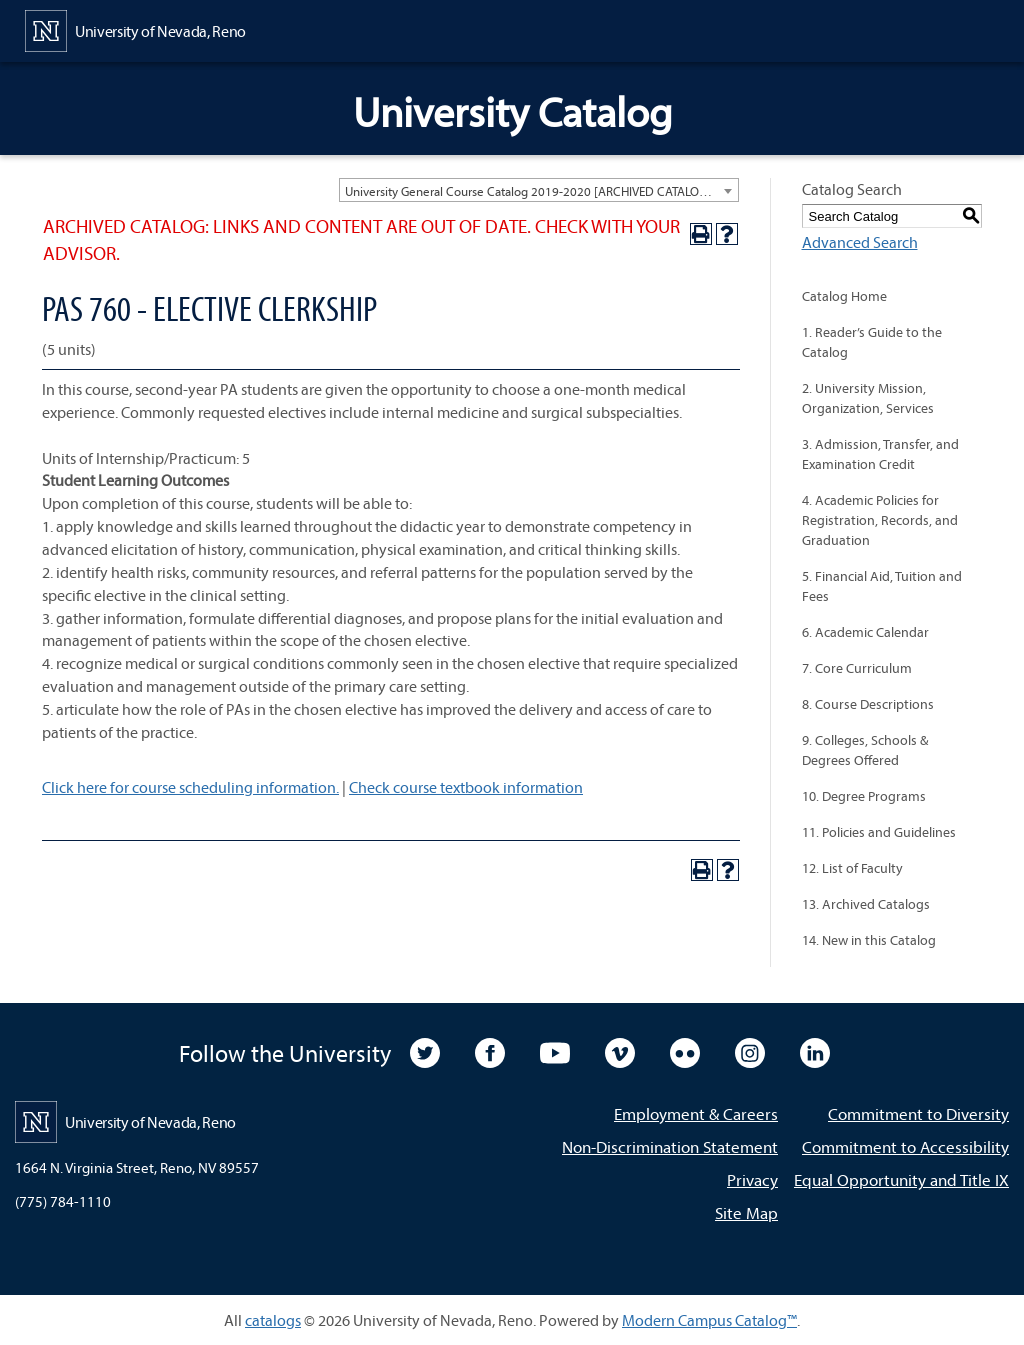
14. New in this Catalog (869, 940)
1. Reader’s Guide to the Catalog (872, 342)
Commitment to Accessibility (905, 1146)
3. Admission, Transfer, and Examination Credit (880, 454)
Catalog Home (844, 296)
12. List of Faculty (852, 868)
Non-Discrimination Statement (670, 1146)
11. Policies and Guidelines (879, 832)
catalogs (273, 1320)
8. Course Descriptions (868, 704)
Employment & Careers (696, 1113)
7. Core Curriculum (857, 668)
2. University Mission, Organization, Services (868, 398)
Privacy (752, 1179)
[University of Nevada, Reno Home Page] (135, 29)
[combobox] (539, 190)
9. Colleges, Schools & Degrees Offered (865, 750)
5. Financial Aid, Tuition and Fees (882, 586)
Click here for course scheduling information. (190, 787)
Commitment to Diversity (918, 1113)
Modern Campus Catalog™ (709, 1320)
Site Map (746, 1212)
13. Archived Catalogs (866, 904)
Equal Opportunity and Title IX (901, 1179)
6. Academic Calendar (865, 632)
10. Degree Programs (864, 796)
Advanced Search (860, 242)
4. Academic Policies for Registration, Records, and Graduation (880, 520)
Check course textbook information (466, 787)
